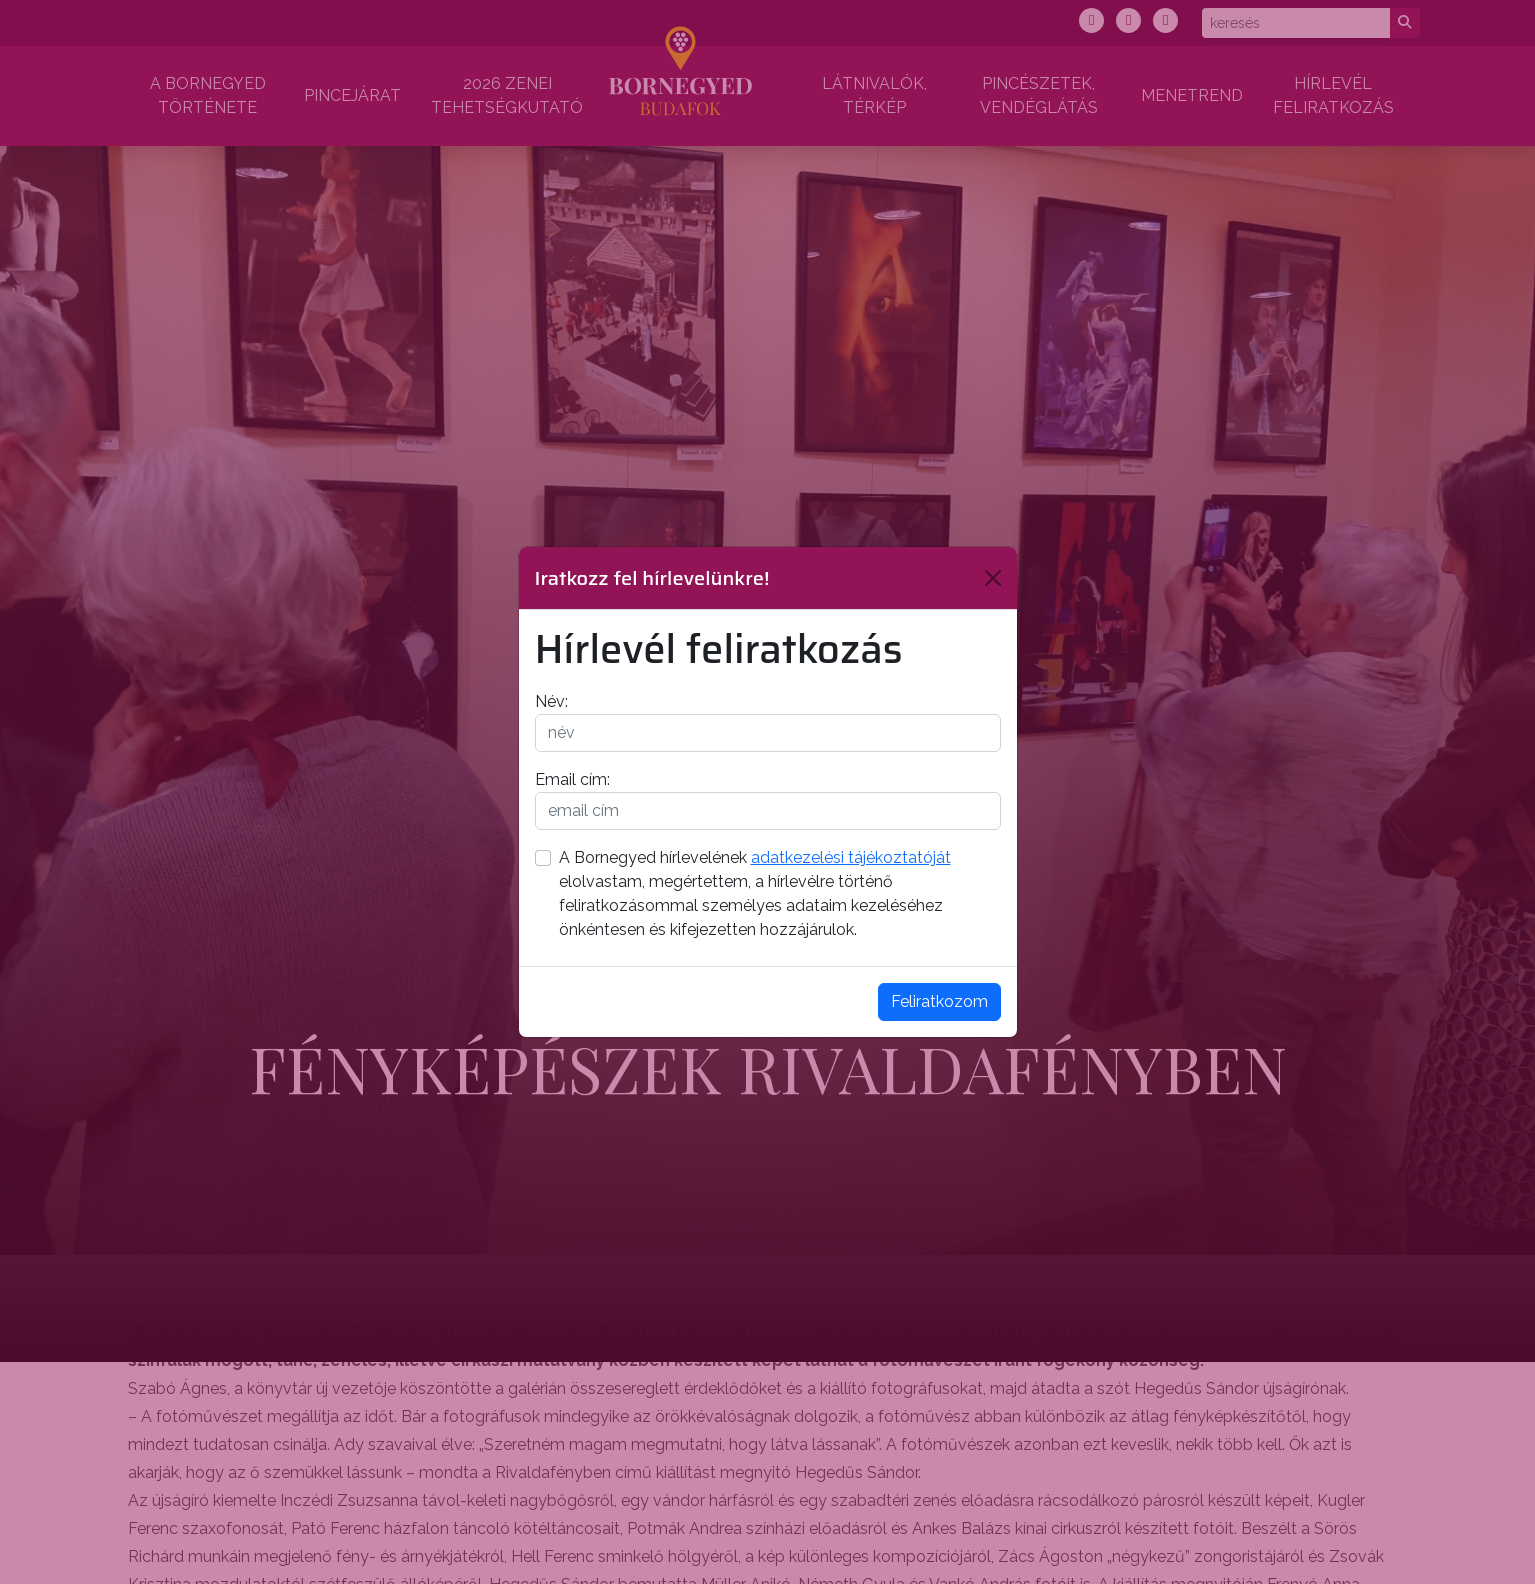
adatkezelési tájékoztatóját (851, 857)
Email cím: (572, 779)
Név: (551, 701)
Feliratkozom (939, 1001)
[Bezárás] (993, 578)
